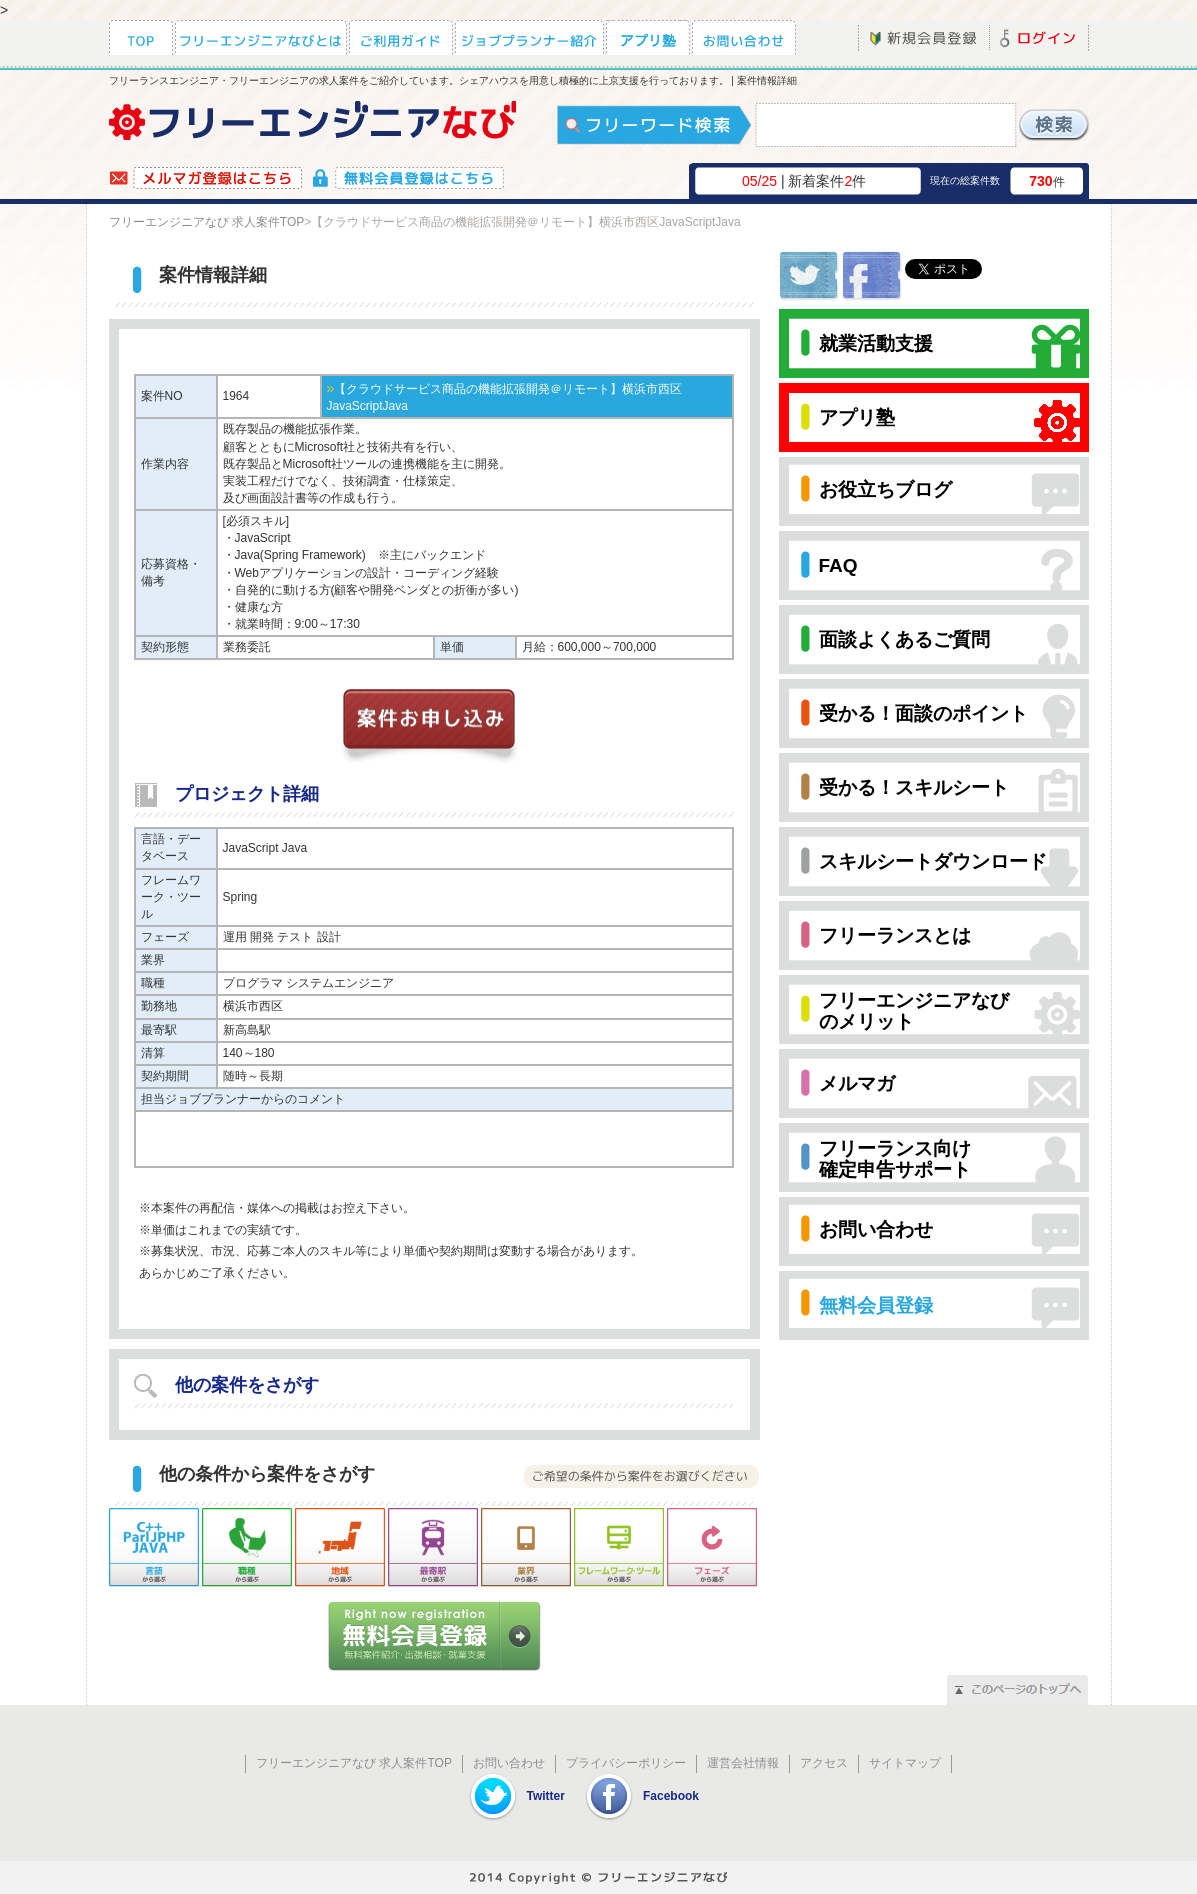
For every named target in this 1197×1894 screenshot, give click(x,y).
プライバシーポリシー (626, 1763)
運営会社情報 (743, 1763)
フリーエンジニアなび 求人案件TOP (207, 222)
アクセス (824, 1763)
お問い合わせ (509, 1763)
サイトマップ (905, 1763)
